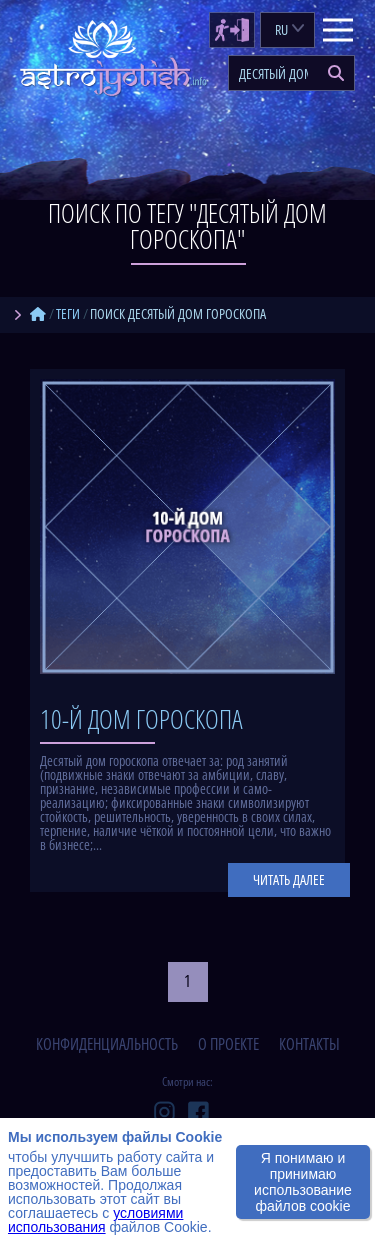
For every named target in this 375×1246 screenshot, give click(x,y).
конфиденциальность (107, 1044)
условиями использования (95, 1220)
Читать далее (289, 879)
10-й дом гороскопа (141, 719)
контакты (309, 1044)
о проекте (228, 1044)
